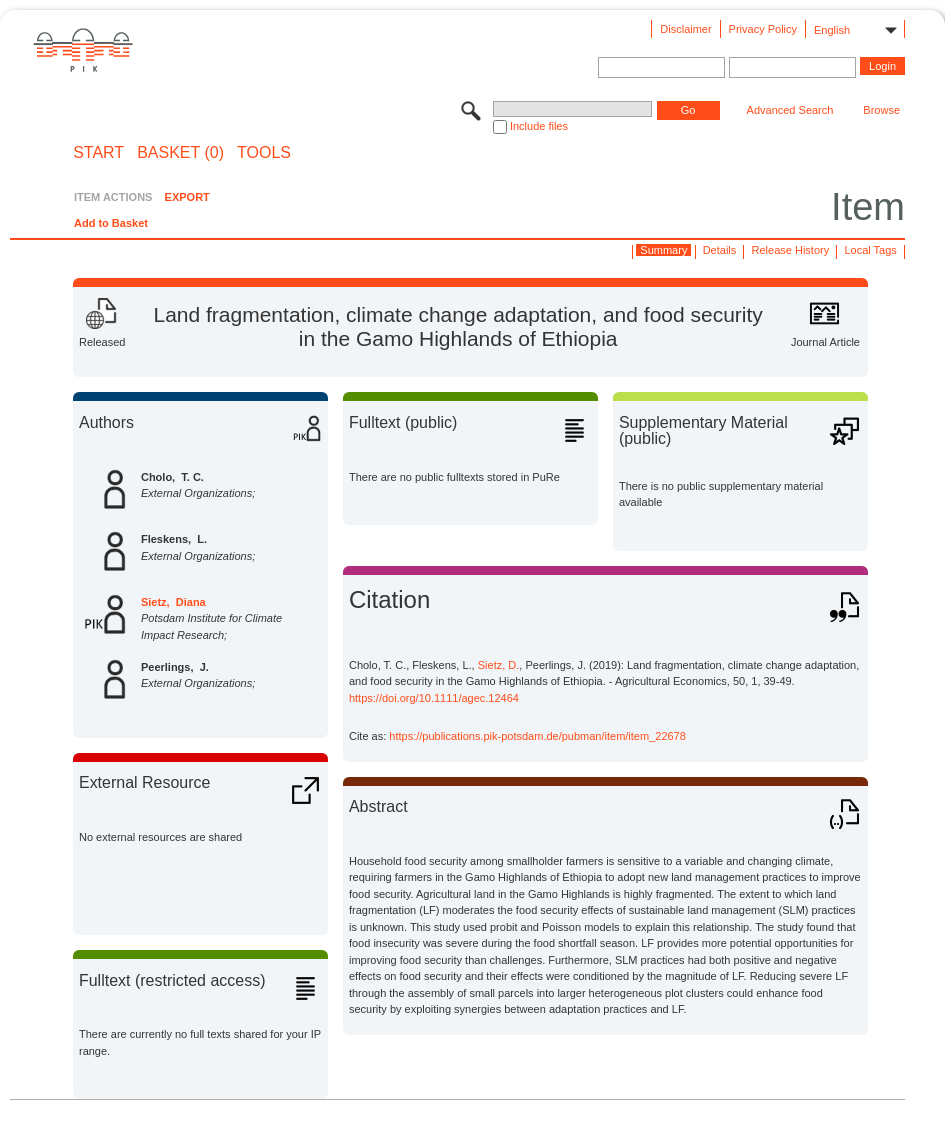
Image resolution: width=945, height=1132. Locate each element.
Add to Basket (111, 223)
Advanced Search (790, 110)
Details (720, 250)
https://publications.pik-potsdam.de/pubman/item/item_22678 (537, 736)
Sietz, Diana (173, 602)
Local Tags (870, 250)
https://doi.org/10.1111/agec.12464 (434, 698)
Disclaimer (685, 29)
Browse (881, 110)
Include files (539, 126)
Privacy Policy (763, 29)
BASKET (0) (180, 153)
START (98, 153)
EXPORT (187, 197)
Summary (663, 250)
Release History (791, 250)
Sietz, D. (499, 665)
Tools (264, 153)
